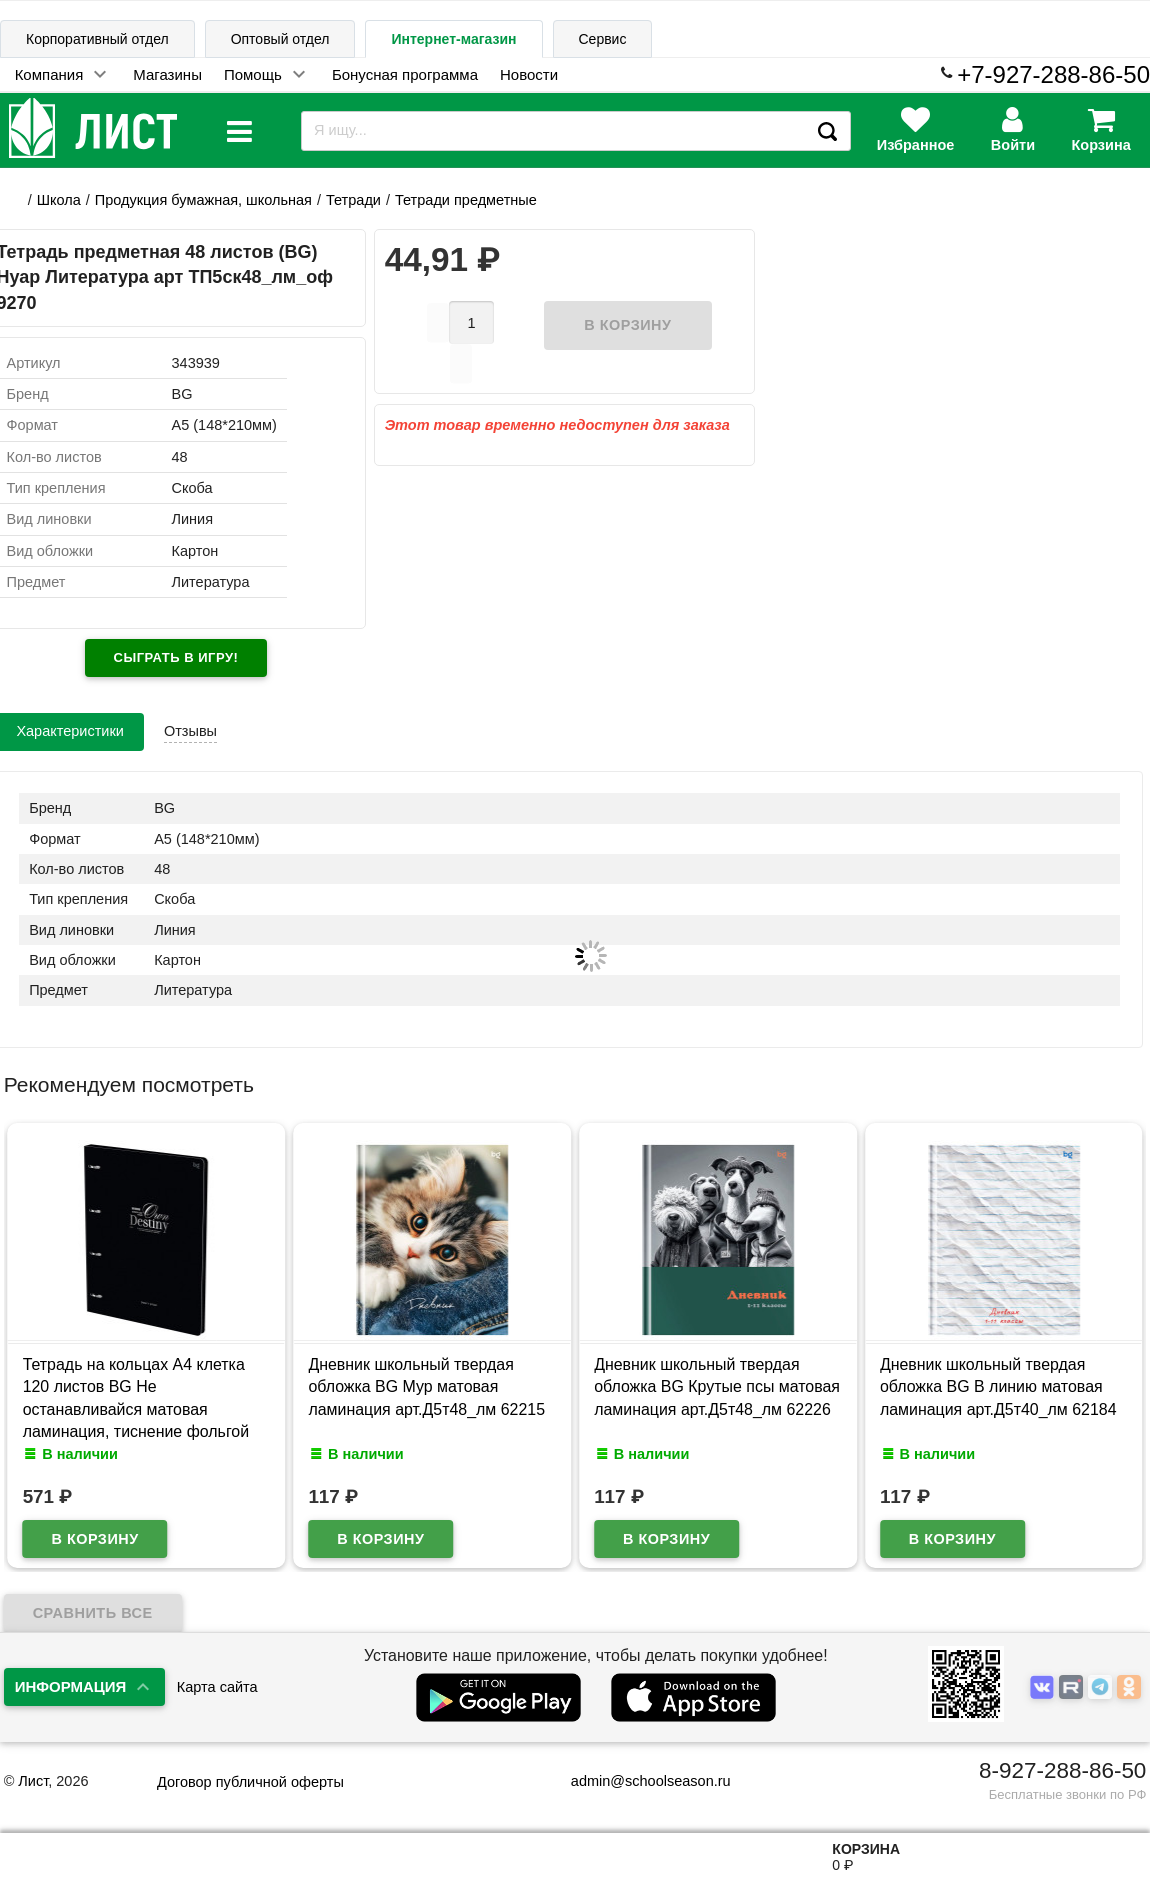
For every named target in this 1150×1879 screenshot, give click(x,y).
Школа (59, 200)
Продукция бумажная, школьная (203, 200)
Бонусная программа (405, 74)
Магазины (167, 74)
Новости (529, 74)
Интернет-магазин (453, 39)
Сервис (603, 39)
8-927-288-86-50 (1062, 1770)
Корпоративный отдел (97, 39)
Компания (49, 74)
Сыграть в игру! (176, 657)
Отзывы (190, 731)
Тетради (353, 200)
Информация (71, 1686)
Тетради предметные (466, 200)
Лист (33, 1781)
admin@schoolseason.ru (638, 1781)
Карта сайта (217, 1687)
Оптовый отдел (280, 39)
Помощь (253, 74)
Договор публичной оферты (250, 1782)
